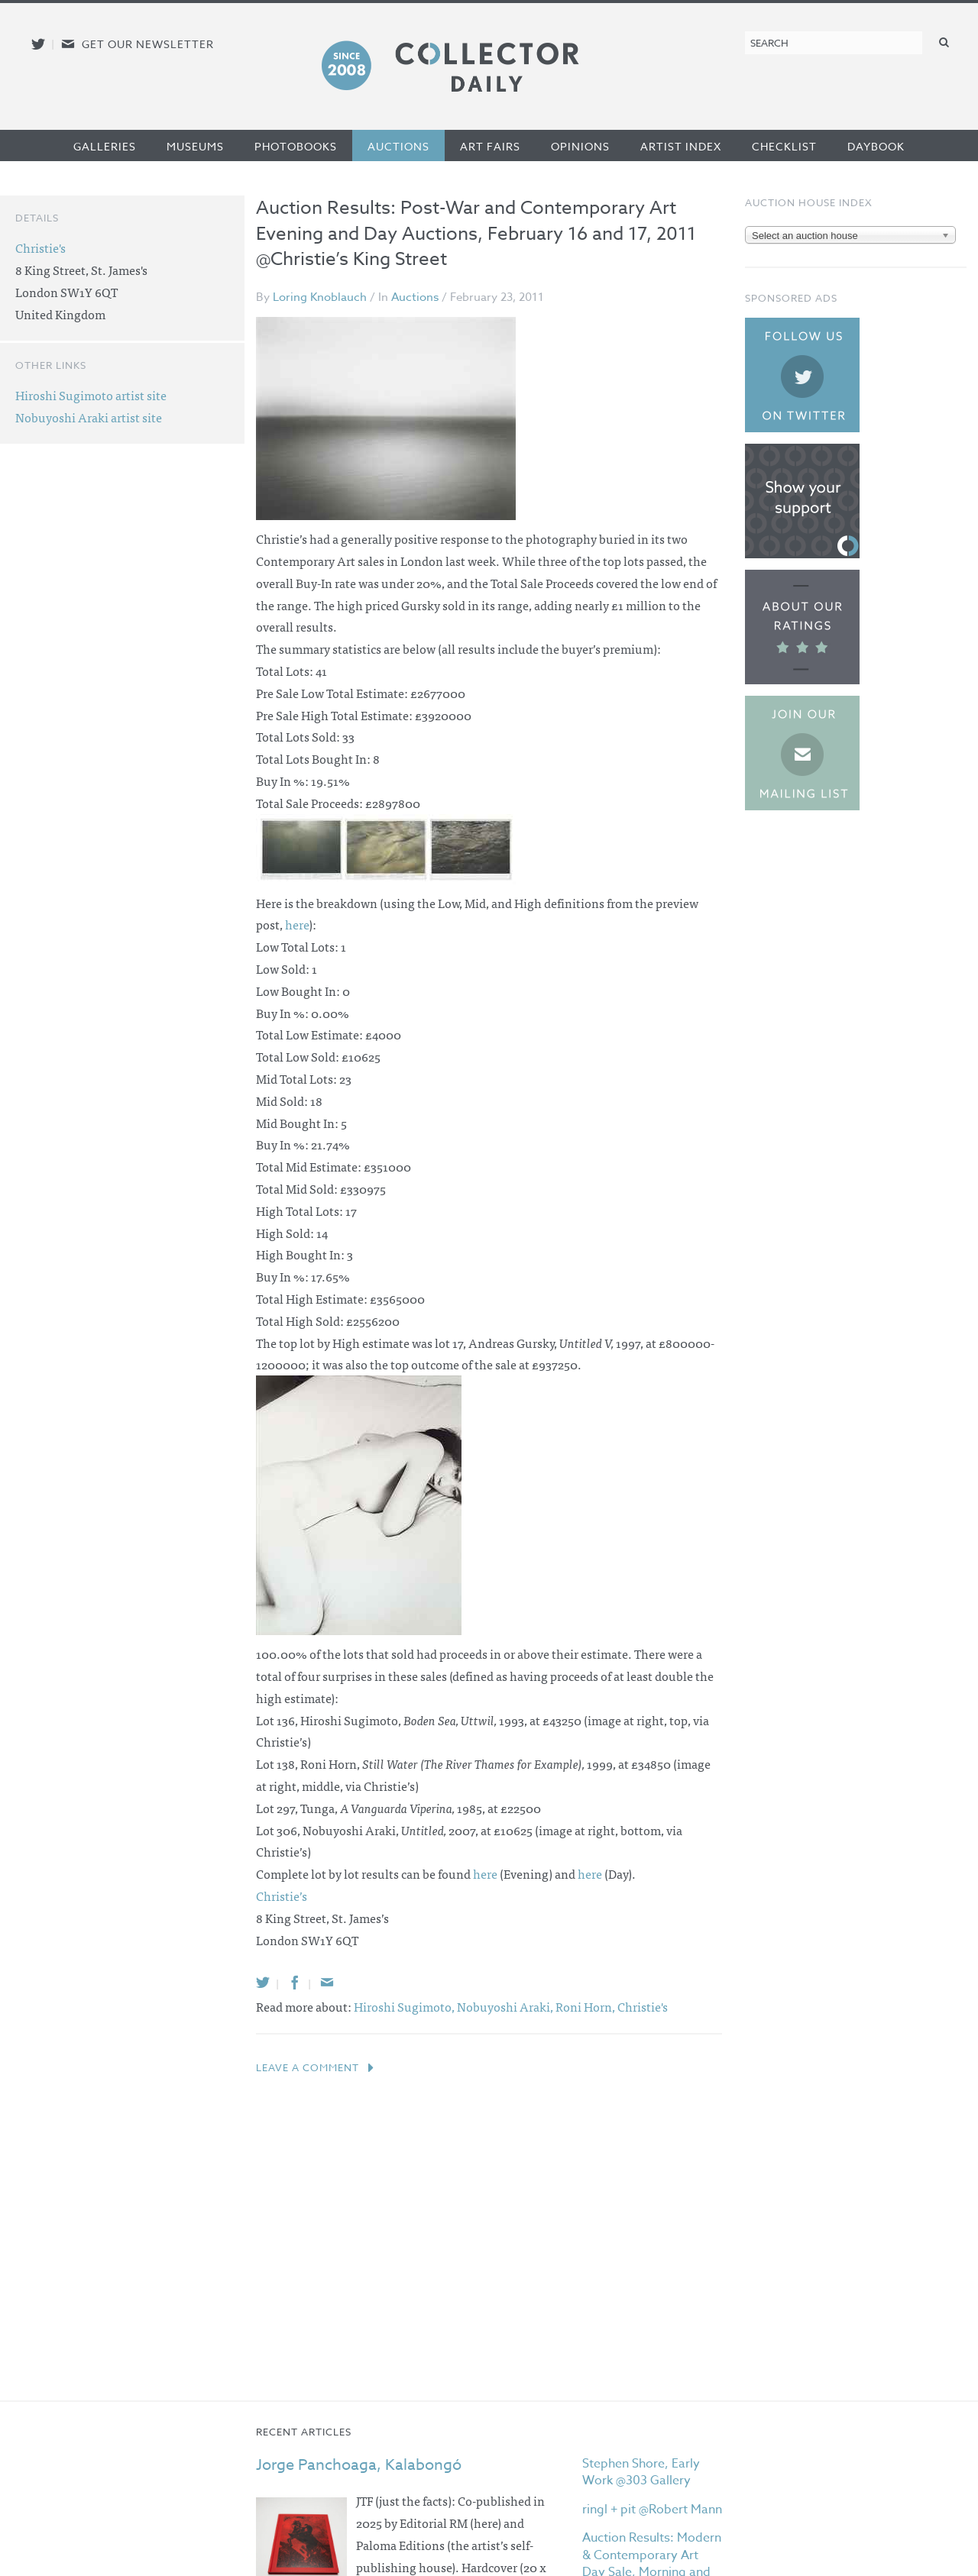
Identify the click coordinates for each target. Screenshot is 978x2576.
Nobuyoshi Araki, (506, 2006)
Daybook (876, 146)
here (297, 924)
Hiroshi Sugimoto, (405, 2006)
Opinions (580, 146)
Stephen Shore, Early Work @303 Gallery (641, 2472)
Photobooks (295, 146)
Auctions (398, 146)
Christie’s (281, 1895)
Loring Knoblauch (320, 297)
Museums (195, 146)
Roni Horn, (586, 2006)
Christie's (642, 2006)
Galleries (104, 146)
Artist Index (680, 146)
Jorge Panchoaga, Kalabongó (358, 2465)
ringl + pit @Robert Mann (652, 2509)
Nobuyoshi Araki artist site (88, 417)
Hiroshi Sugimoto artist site (91, 395)
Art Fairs (490, 146)
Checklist (784, 146)
